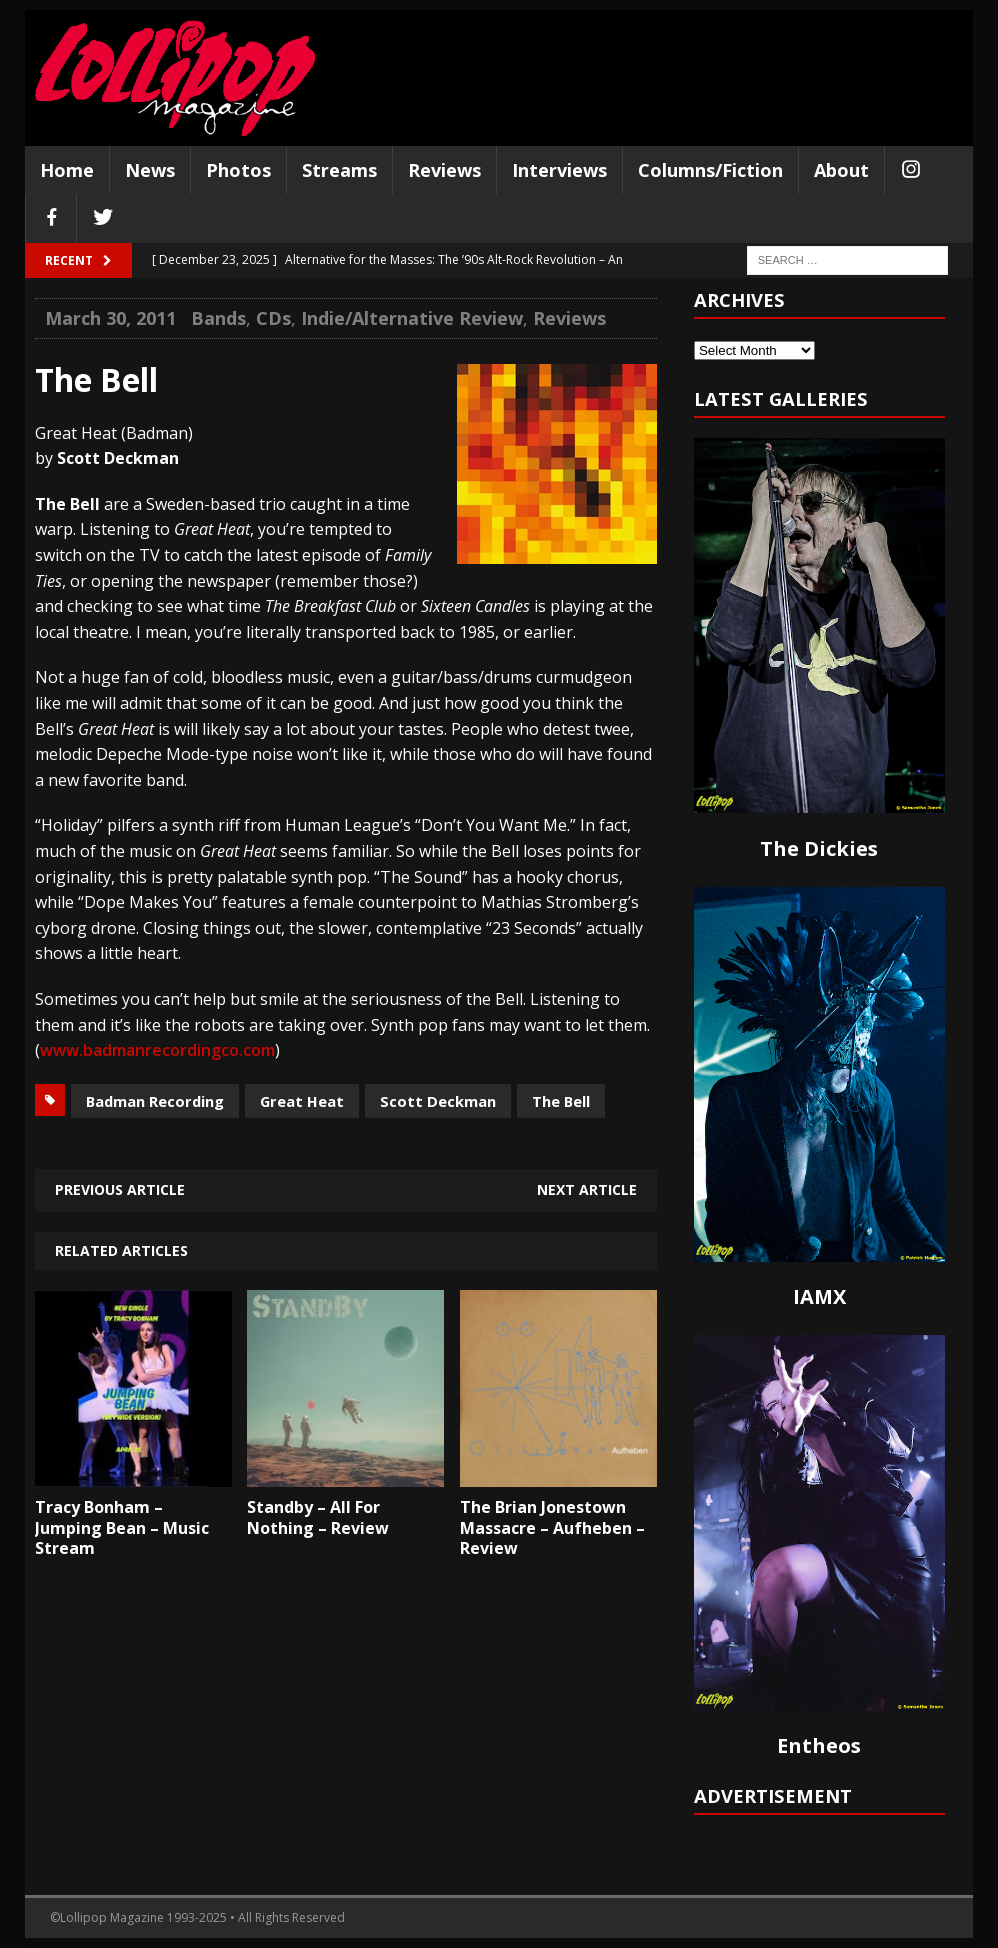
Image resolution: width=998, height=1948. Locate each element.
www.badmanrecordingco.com (157, 1050)
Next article (587, 1189)
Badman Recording (155, 1101)
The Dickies (819, 848)
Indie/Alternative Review (412, 318)
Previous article (120, 1189)
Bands (218, 318)
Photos (238, 170)
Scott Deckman (438, 1101)
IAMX (819, 1296)
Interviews (559, 170)
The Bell (561, 1101)
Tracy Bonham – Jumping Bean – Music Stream (122, 1528)
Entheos (819, 1745)
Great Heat (302, 1101)
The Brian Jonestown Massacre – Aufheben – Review (552, 1528)
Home (67, 170)
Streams (339, 170)
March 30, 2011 (110, 318)
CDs (273, 318)
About (841, 170)
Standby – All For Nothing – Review (318, 1517)
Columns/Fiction (710, 170)
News (150, 170)
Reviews (444, 170)
